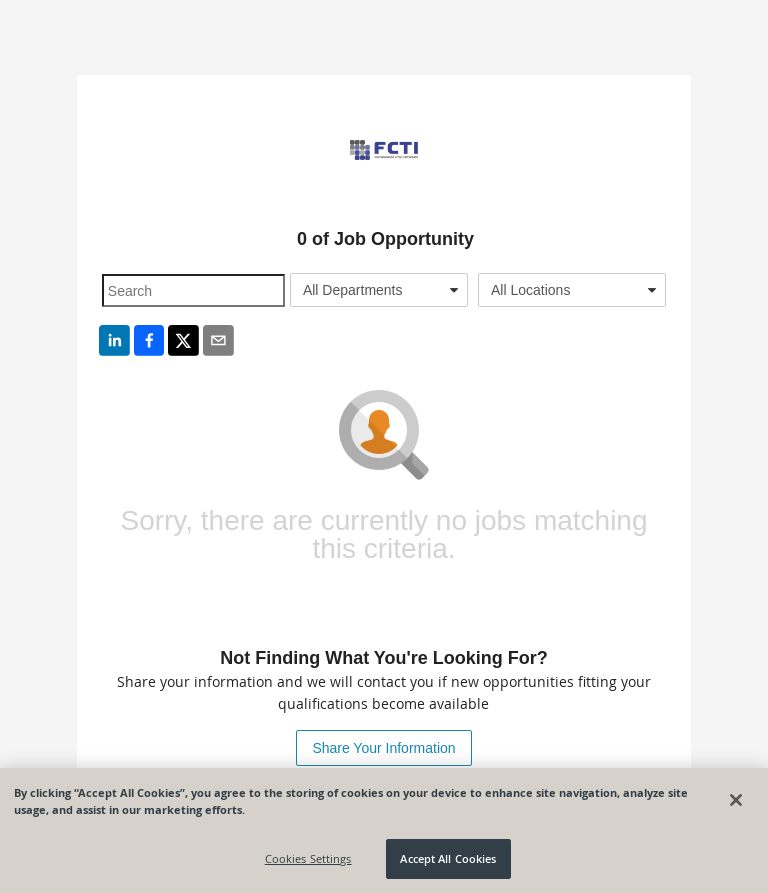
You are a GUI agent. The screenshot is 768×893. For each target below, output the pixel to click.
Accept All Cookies (448, 858)
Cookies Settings (308, 858)
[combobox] (379, 290)
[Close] (736, 800)
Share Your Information (383, 748)
